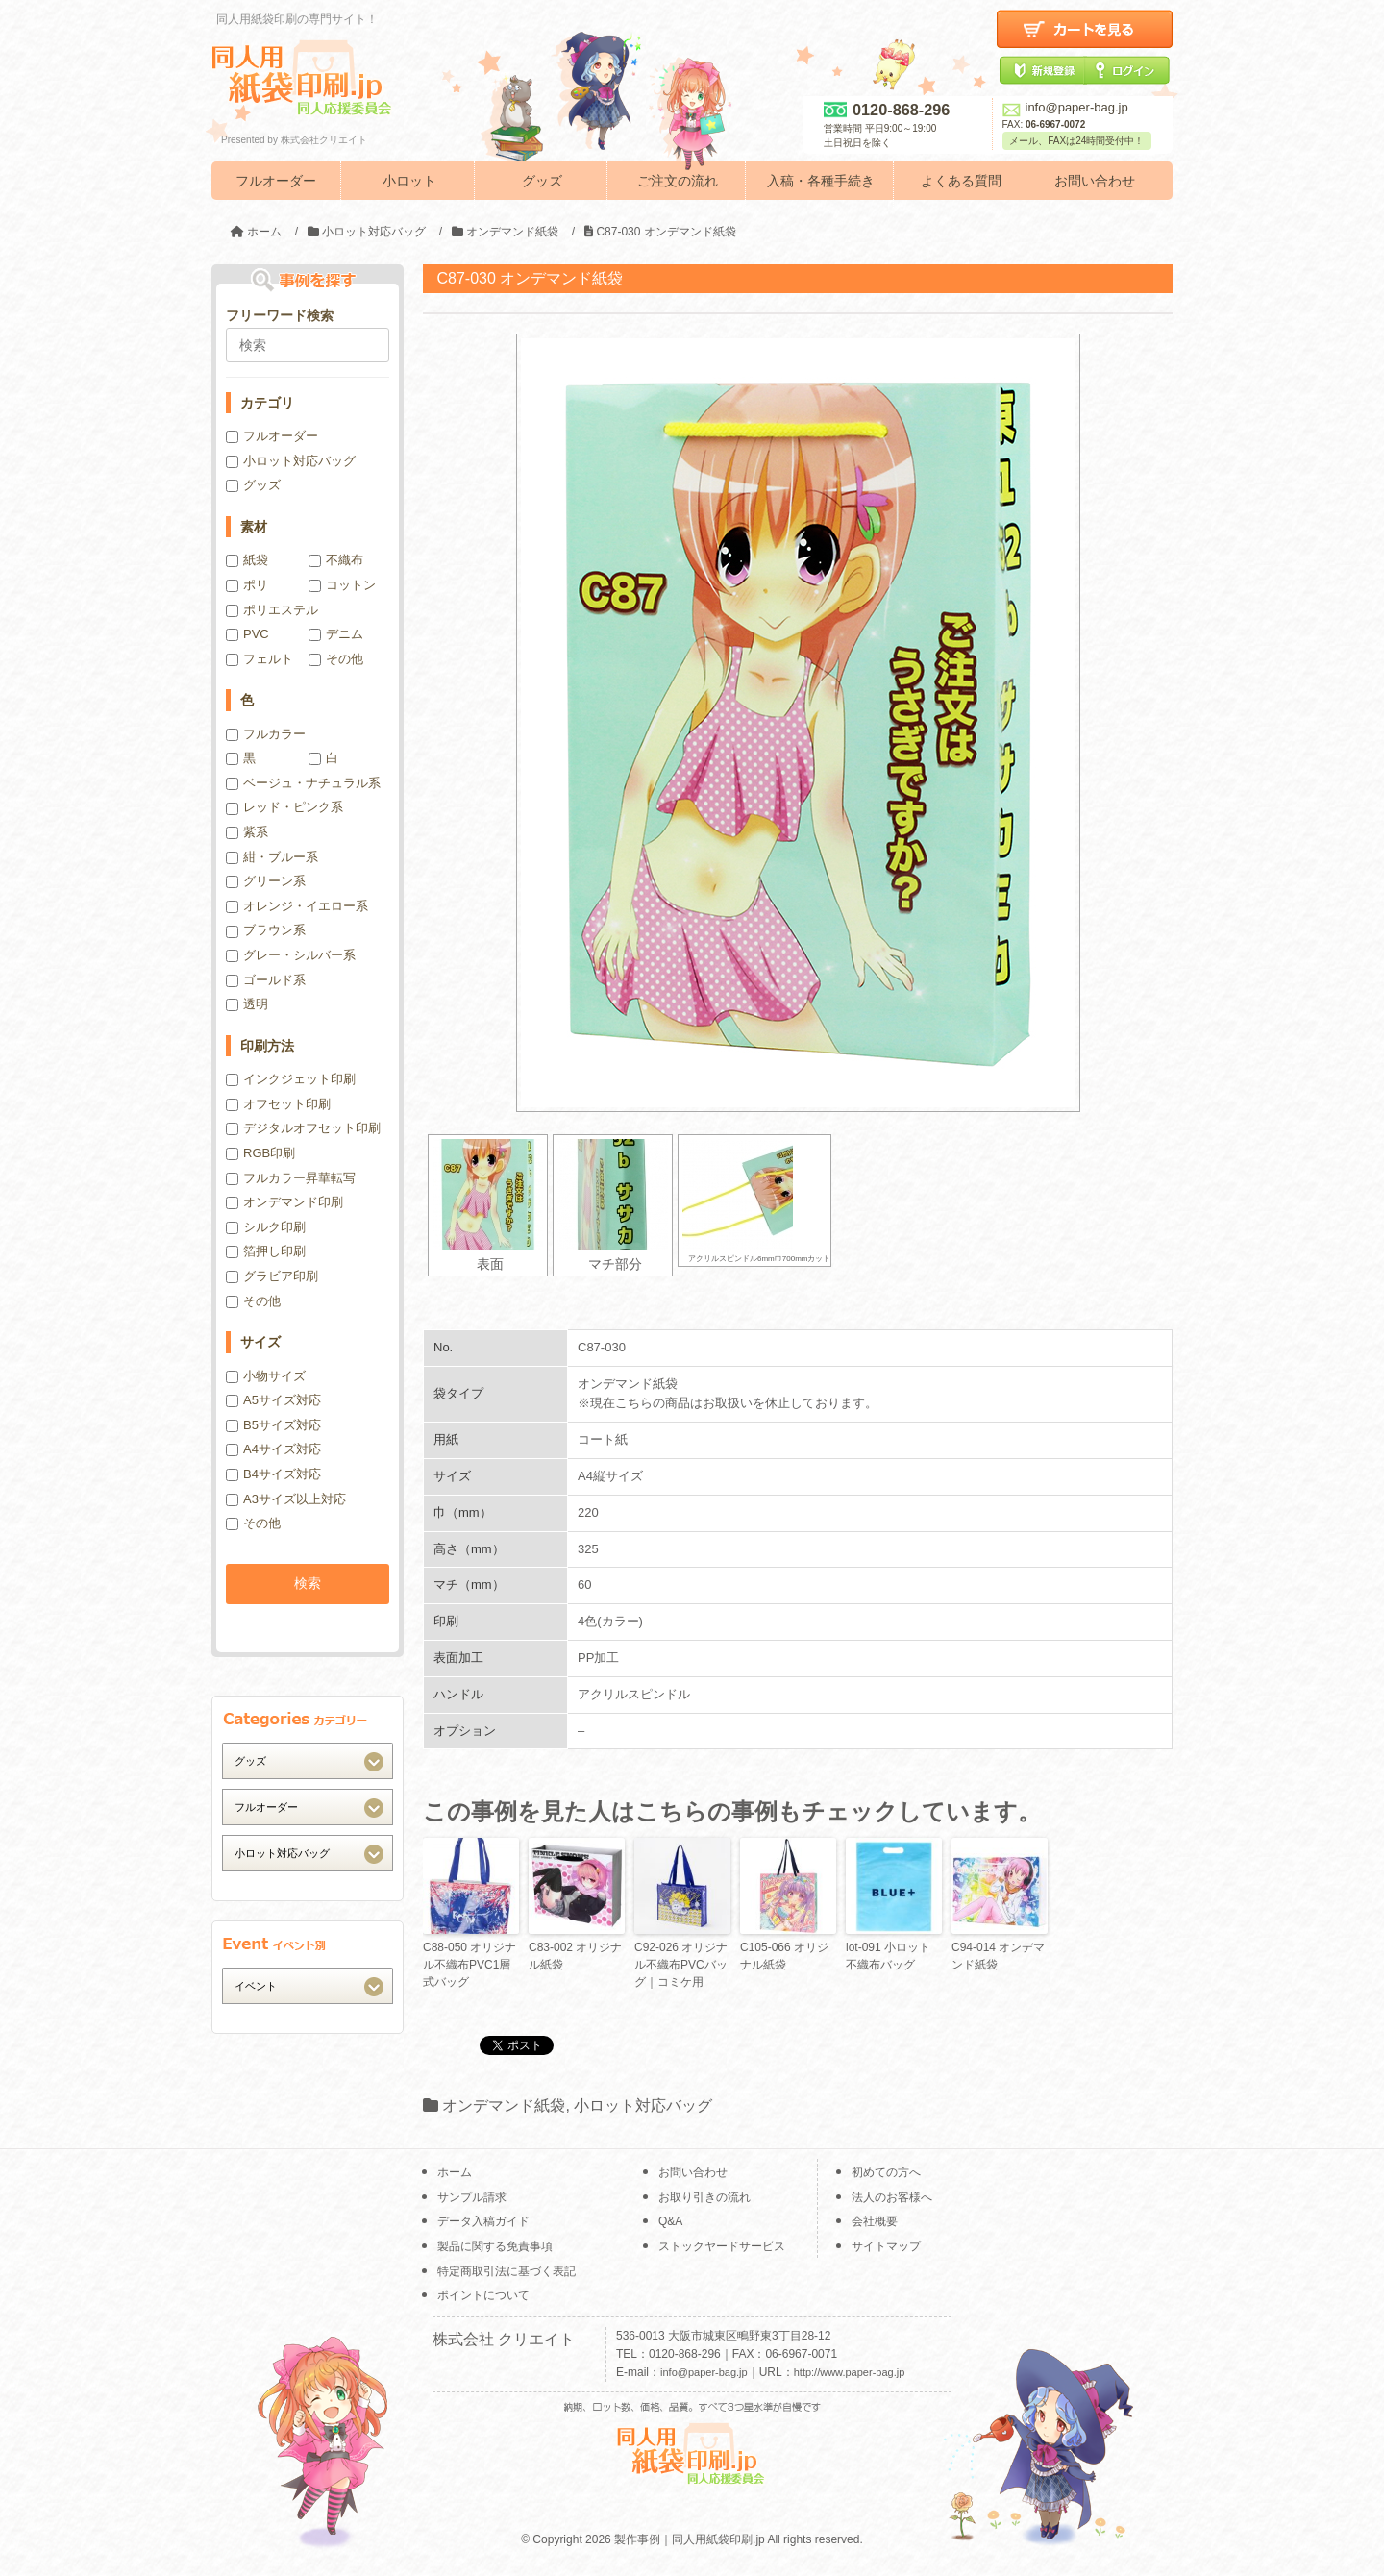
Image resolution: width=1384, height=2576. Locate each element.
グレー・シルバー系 (291, 955)
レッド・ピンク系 (284, 807)
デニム (336, 634)
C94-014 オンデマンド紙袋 (998, 1956)
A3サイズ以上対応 (286, 1499)
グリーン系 (266, 881)
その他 (336, 659)
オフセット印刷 (278, 1104)
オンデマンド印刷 (284, 1202)
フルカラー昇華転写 (291, 1178)
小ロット (409, 180)
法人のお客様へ (892, 2197)
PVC (247, 634)
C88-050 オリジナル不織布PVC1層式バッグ (469, 1965)
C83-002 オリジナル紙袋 (575, 1956)
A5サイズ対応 (273, 1400)
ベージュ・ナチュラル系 (303, 783)
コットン (342, 585)
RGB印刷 (260, 1153)
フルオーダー (275, 180)
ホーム (454, 2172)
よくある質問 (961, 180)
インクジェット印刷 (291, 1079)
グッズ (542, 180)
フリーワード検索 (280, 315)
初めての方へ (886, 2172)
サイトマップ (886, 2246)
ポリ (247, 585)
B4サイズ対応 (273, 1474)
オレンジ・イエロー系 (297, 906)
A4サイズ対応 (273, 1449)
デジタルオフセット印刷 (303, 1128)
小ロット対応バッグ (643, 2105)
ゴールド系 (266, 980)
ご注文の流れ (677, 180)
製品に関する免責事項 (495, 2246)
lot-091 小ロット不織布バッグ (888, 1956)
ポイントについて (483, 2295)
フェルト (259, 659)
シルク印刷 (266, 1227)
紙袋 (247, 560)
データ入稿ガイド (483, 2221)
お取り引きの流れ (704, 2197)
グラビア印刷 (272, 1276)
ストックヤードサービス (721, 2246)
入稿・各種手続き (821, 180)
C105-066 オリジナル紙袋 (784, 1956)
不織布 (336, 560)
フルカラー (266, 734)
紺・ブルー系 (272, 857)
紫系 (247, 832)
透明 (247, 1004)
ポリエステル (272, 610)
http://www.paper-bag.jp (849, 2372)
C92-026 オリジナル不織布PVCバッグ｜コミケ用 (681, 1965)
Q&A (670, 2221)
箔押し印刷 (266, 1251)
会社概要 (875, 2221)
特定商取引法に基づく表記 (506, 2271)
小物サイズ (266, 1376)
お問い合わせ (1094, 180)
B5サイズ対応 (273, 1425)
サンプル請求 (472, 2197)
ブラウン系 (266, 930)
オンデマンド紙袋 (503, 2105)
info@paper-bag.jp (1065, 107)
